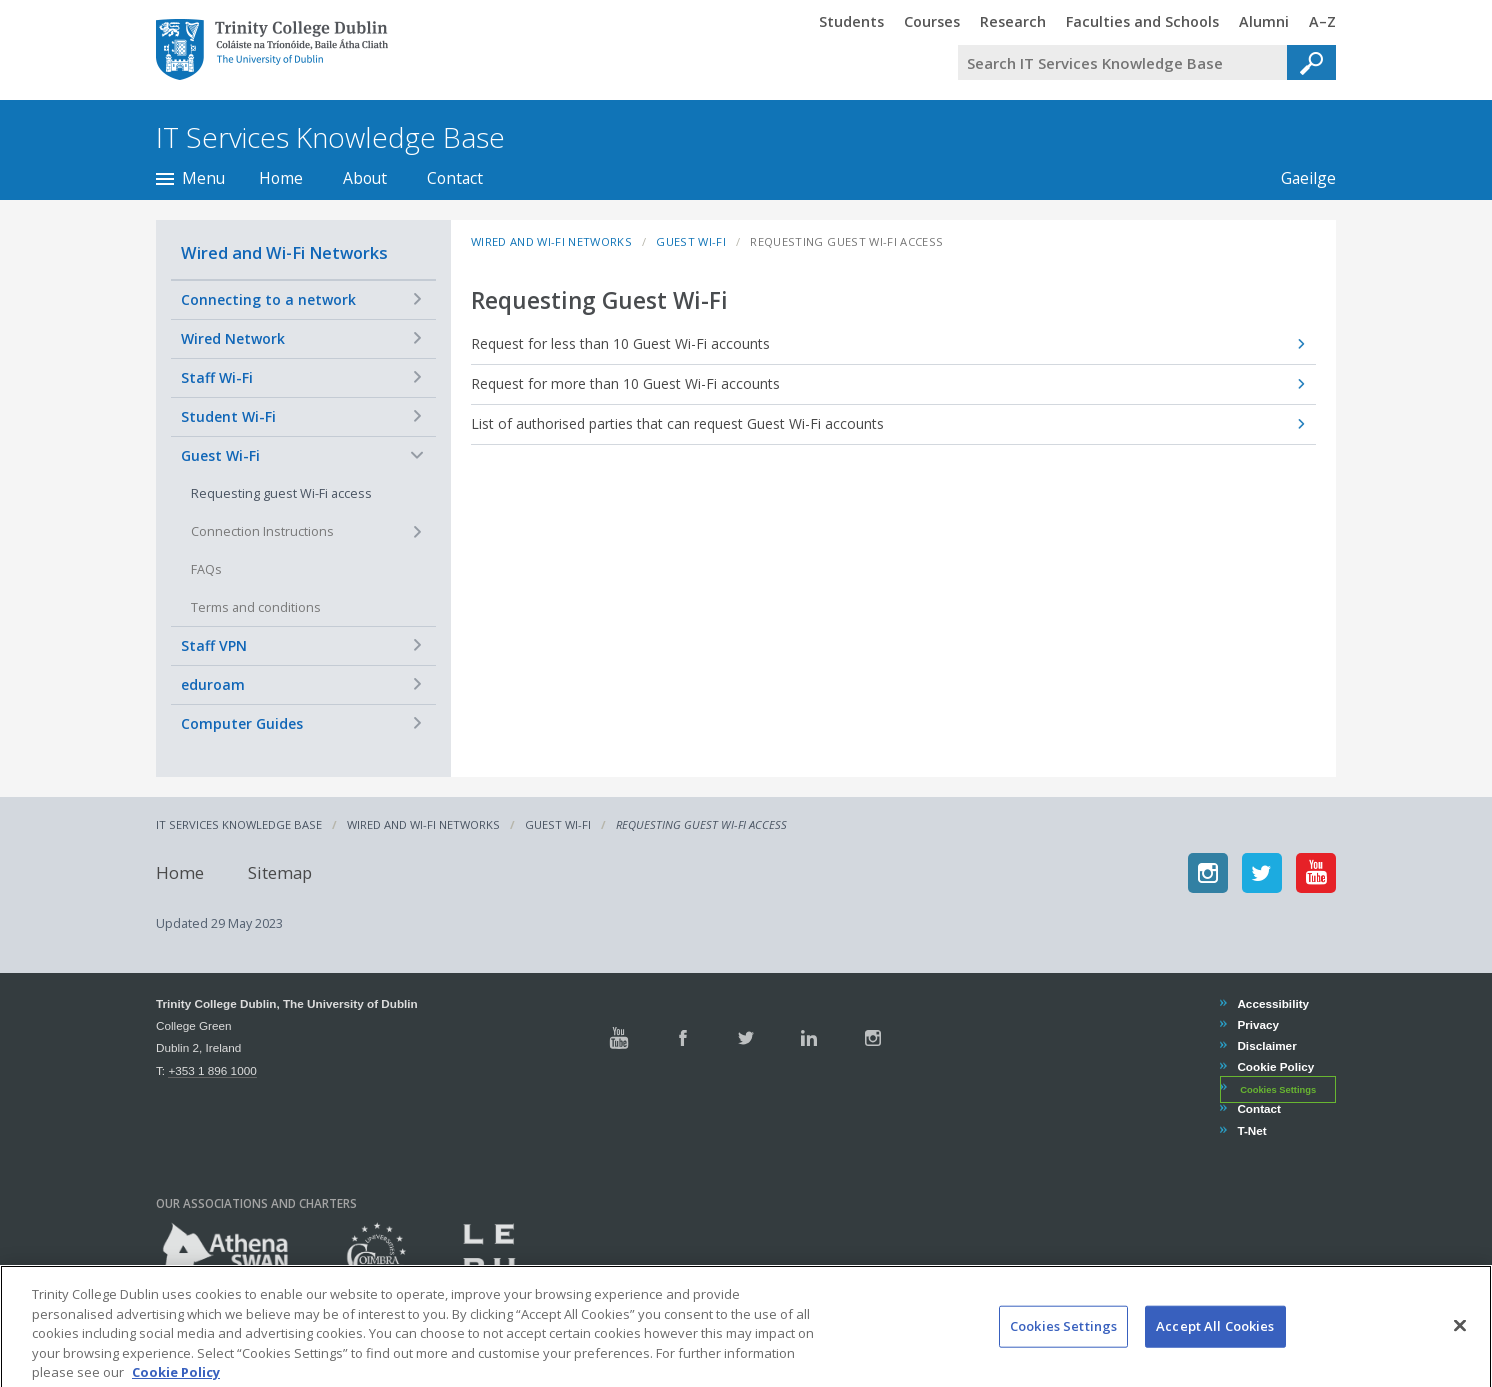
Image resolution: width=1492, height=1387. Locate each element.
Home (281, 178)
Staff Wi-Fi (217, 377)
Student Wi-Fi (228, 416)
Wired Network (233, 338)
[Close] (1460, 1347)
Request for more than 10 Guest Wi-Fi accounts (625, 383)
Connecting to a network (268, 299)
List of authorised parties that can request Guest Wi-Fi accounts (677, 423)
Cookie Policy (1275, 1066)
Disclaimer (1266, 1045)
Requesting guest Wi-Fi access (281, 493)
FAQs (206, 569)
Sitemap (280, 872)
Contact (455, 178)
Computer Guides (242, 723)
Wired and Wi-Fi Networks (284, 252)
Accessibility (1272, 1003)
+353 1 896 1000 (212, 1070)
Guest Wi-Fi (220, 455)
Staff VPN (214, 645)
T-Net (1251, 1130)
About (365, 178)
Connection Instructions (262, 531)
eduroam (213, 684)
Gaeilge (1298, 178)
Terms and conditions (256, 607)
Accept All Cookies (1215, 1347)
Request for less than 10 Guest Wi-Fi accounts (620, 343)
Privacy (1257, 1024)
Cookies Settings (1278, 1089)
